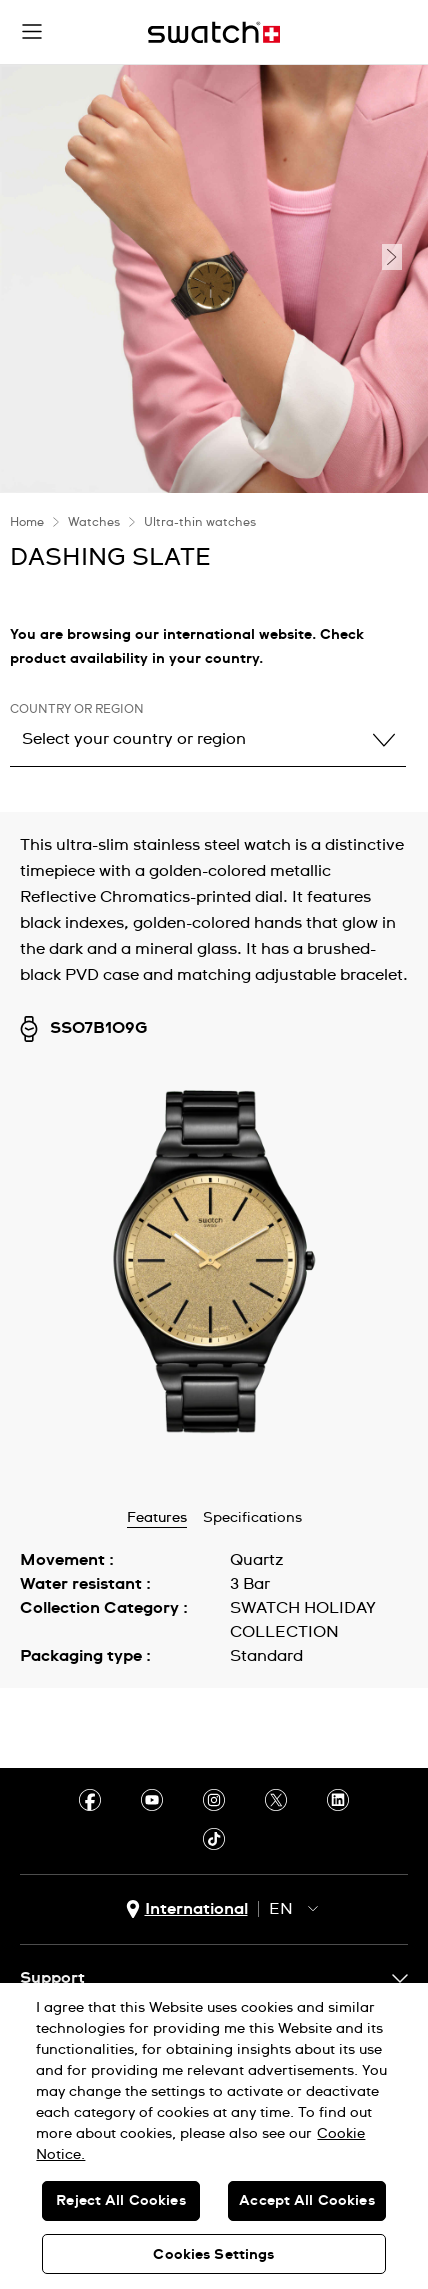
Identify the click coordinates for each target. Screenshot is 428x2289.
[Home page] (214, 32)
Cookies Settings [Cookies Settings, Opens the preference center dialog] (213, 2255)
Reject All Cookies (121, 2201)
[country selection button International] (187, 1909)
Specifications (252, 1518)
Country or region (77, 710)
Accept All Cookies (307, 2201)
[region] (214, 2136)
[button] (32, 32)
